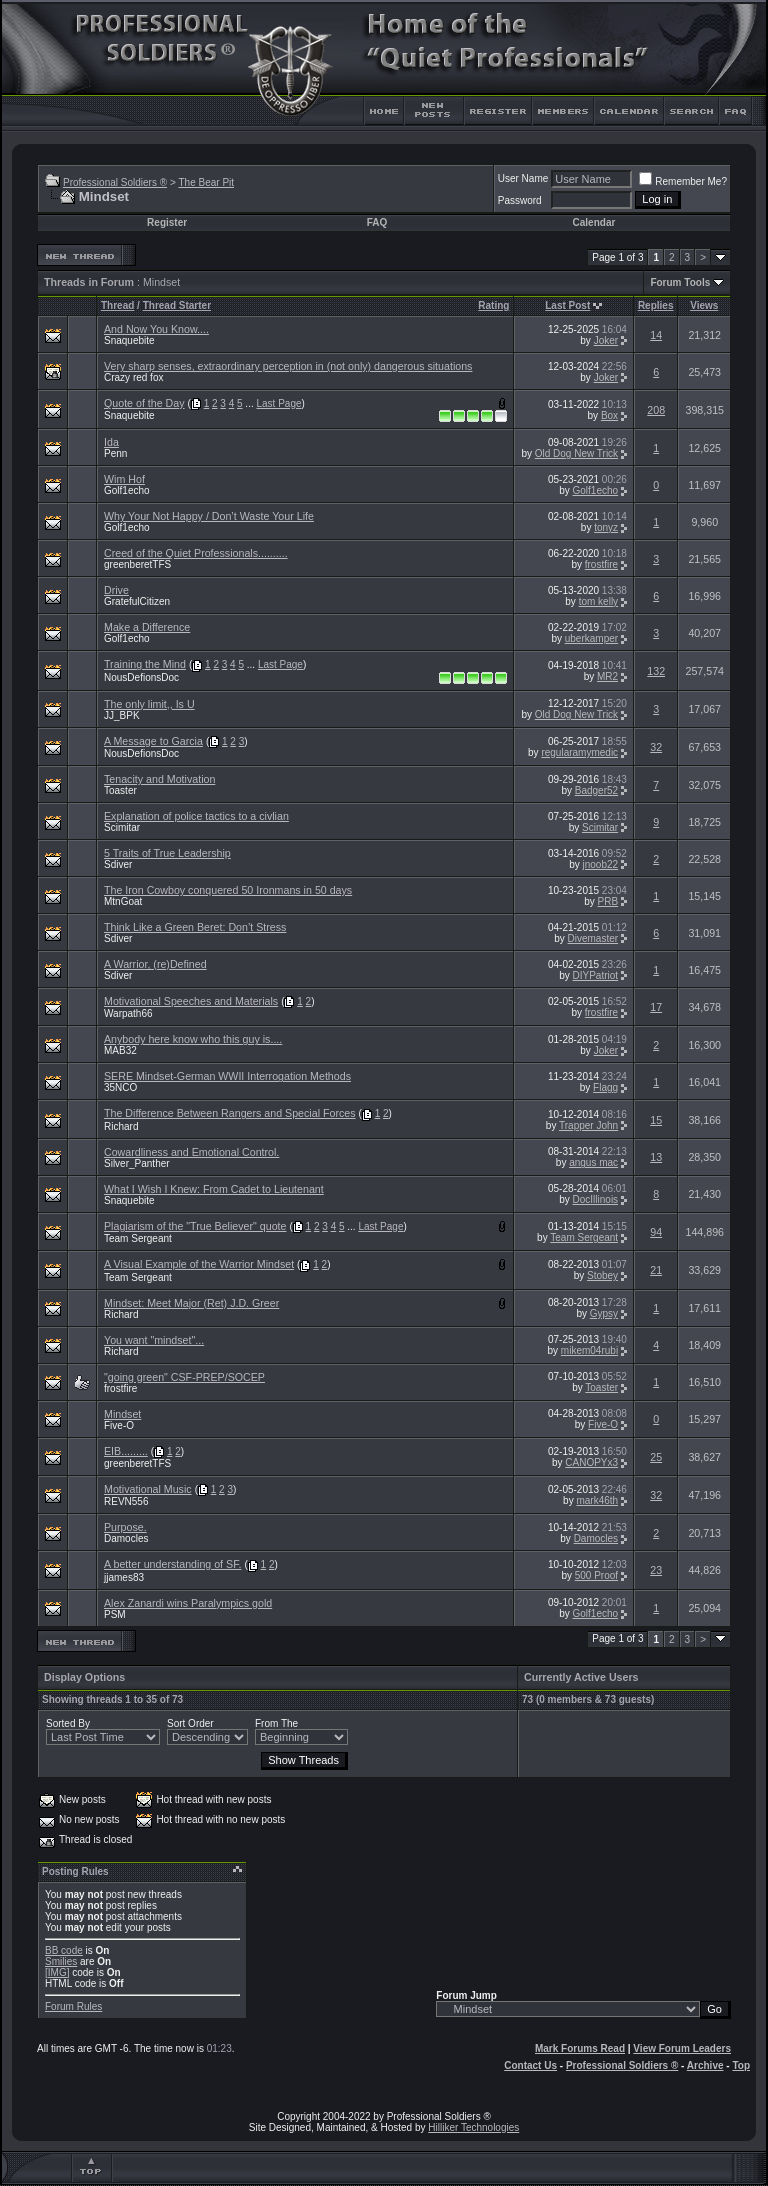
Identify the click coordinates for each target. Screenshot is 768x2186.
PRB (608, 901)
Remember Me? (683, 181)
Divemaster (593, 938)
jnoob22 (601, 864)
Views (704, 305)
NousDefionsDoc (141, 677)
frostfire (601, 564)
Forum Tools (680, 282)
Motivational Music (148, 1489)
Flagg (605, 1087)
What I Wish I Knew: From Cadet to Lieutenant (214, 1189)
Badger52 (596, 790)
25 (656, 1457)
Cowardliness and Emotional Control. (191, 1152)
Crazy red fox (133, 377)
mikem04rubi (589, 1350)
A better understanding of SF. (172, 1564)
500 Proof (596, 1575)
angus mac (593, 1162)
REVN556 (126, 1501)
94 (656, 1232)
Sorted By (68, 1723)
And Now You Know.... (156, 329)
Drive (116, 590)
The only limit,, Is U (149, 704)
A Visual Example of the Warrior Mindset (199, 1264)
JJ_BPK (122, 715)
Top (741, 2065)
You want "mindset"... (154, 1340)
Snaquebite (129, 340)
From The (276, 1723)
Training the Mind (145, 664)
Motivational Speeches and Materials (191, 1001)
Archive (705, 2065)
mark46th (597, 1500)
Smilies (61, 1961)
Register (167, 222)
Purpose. (125, 1527)
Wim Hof (124, 479)
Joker (606, 340)
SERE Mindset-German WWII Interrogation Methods (227, 1076)
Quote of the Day (144, 403)
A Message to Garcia (153, 741)
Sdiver (118, 864)
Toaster (120, 790)
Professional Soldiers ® (115, 182)
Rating (493, 305)
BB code (64, 1950)
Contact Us (530, 2065)
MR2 (607, 676)
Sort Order (190, 1723)
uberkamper (591, 638)
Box (609, 415)
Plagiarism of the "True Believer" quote (195, 1226)
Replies (656, 305)
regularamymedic (579, 752)
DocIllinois (596, 1199)
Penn (115, 453)
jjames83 (124, 1577)
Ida (111, 442)
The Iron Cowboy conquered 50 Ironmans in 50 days (228, 890)
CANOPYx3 (591, 1462)
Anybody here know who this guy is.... (193, 1039)
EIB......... (126, 1451)
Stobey (602, 1275)
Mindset (122, 1414)
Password (520, 200)
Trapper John (588, 1125)
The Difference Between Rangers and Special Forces (230, 1113)
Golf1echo (127, 490)
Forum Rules (73, 2006)
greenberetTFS (137, 564)
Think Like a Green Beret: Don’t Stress (195, 927)
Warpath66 (128, 1013)
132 (656, 671)
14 (656, 335)
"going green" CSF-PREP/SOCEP (184, 1377)
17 (656, 1007)
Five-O (119, 1425)
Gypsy (604, 1313)
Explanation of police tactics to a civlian (196, 816)
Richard (121, 1126)
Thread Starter (177, 305)
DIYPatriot (596, 975)
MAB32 (120, 1050)
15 (656, 1120)
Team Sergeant (138, 1238)
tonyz (606, 527)
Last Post (567, 305)
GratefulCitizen (137, 601)
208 (656, 410)
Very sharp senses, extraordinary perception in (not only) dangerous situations (288, 366)
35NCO (120, 1087)
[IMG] (57, 1972)
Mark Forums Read (580, 2048)
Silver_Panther (137, 1163)
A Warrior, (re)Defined (155, 964)
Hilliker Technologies (473, 2127)
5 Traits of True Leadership (167, 853)
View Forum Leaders (682, 2048)
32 (656, 747)
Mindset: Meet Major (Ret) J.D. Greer (191, 1303)
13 (656, 1157)
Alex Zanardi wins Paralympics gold (188, 1603)
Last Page (279, 403)
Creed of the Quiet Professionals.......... (196, 553)
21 (656, 1270)
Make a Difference (147, 627)
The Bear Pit (206, 182)
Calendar (594, 222)
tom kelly (598, 601)
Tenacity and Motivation (159, 779)
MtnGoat (123, 901)
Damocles (126, 1538)
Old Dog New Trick (576, 453)
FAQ (377, 222)
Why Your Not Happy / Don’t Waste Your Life (209, 516)
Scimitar (122, 827)
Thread (117, 305)
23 (656, 1570)
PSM (115, 1614)
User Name (523, 178)
